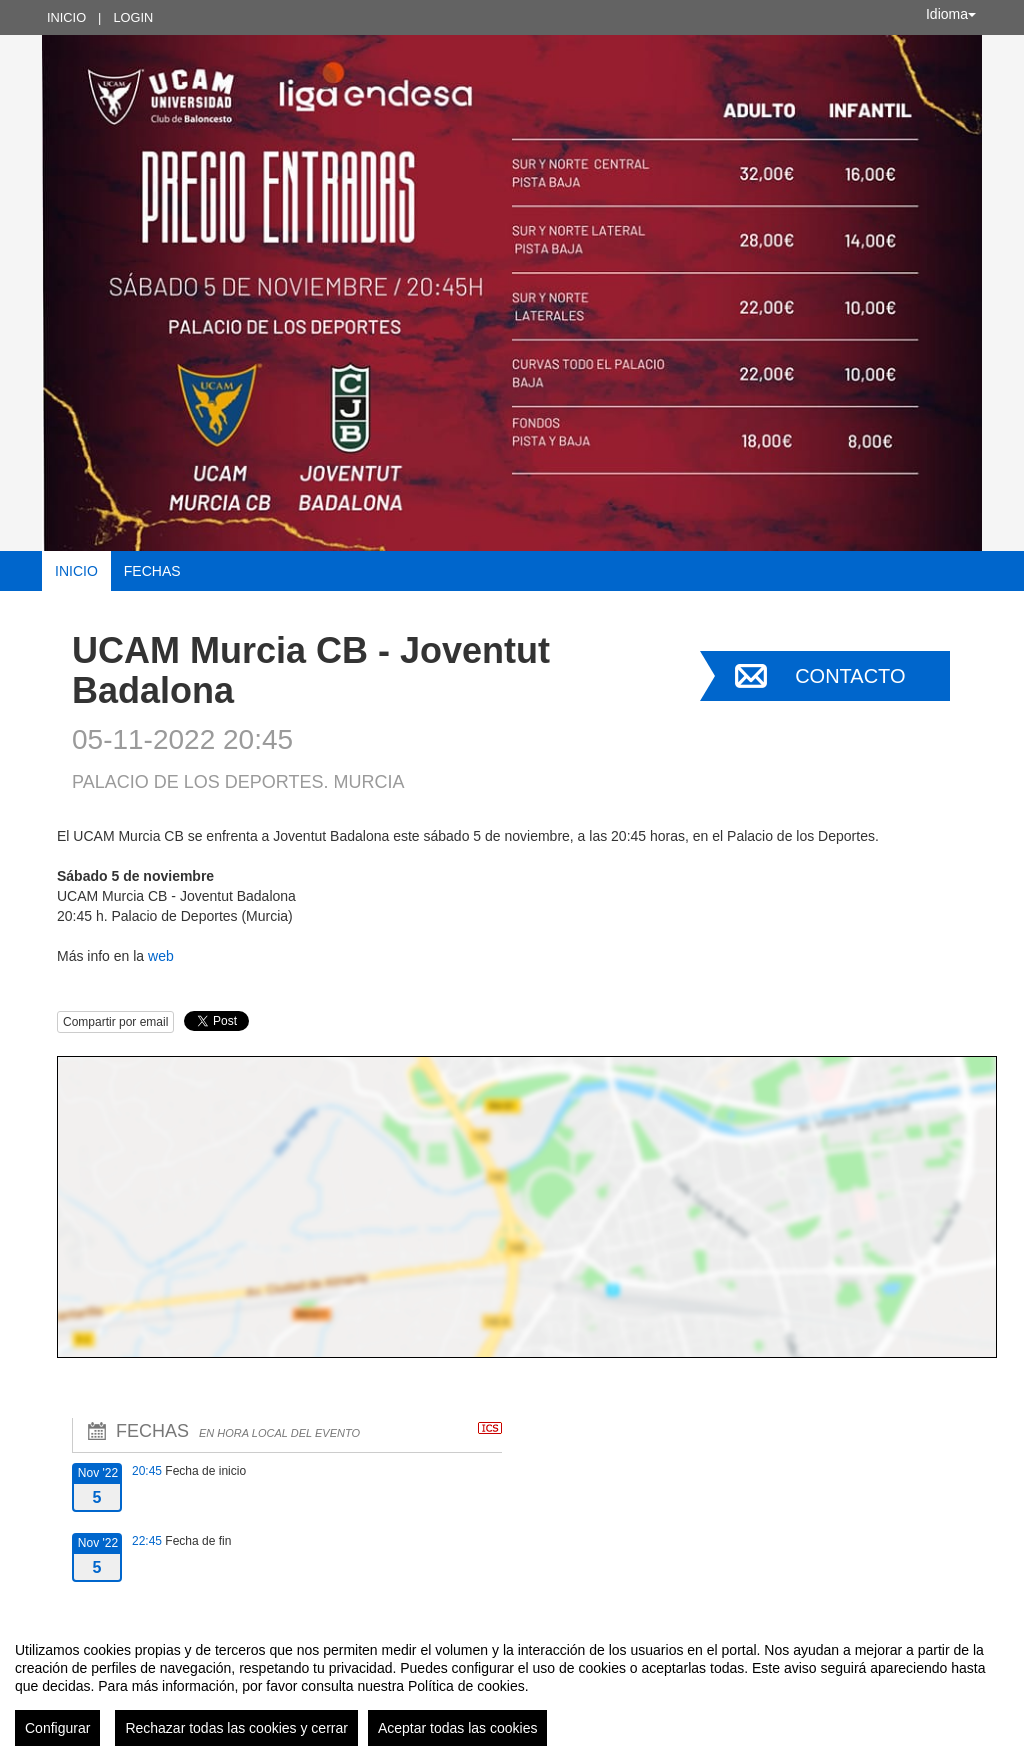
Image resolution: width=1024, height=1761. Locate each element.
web (161, 956)
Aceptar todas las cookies (458, 1728)
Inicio (66, 17)
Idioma (951, 14)
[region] (512, 1686)
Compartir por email (115, 1022)
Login (133, 17)
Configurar (57, 1728)
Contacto (850, 676)
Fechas (152, 571)
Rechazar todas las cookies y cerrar (236, 1728)
